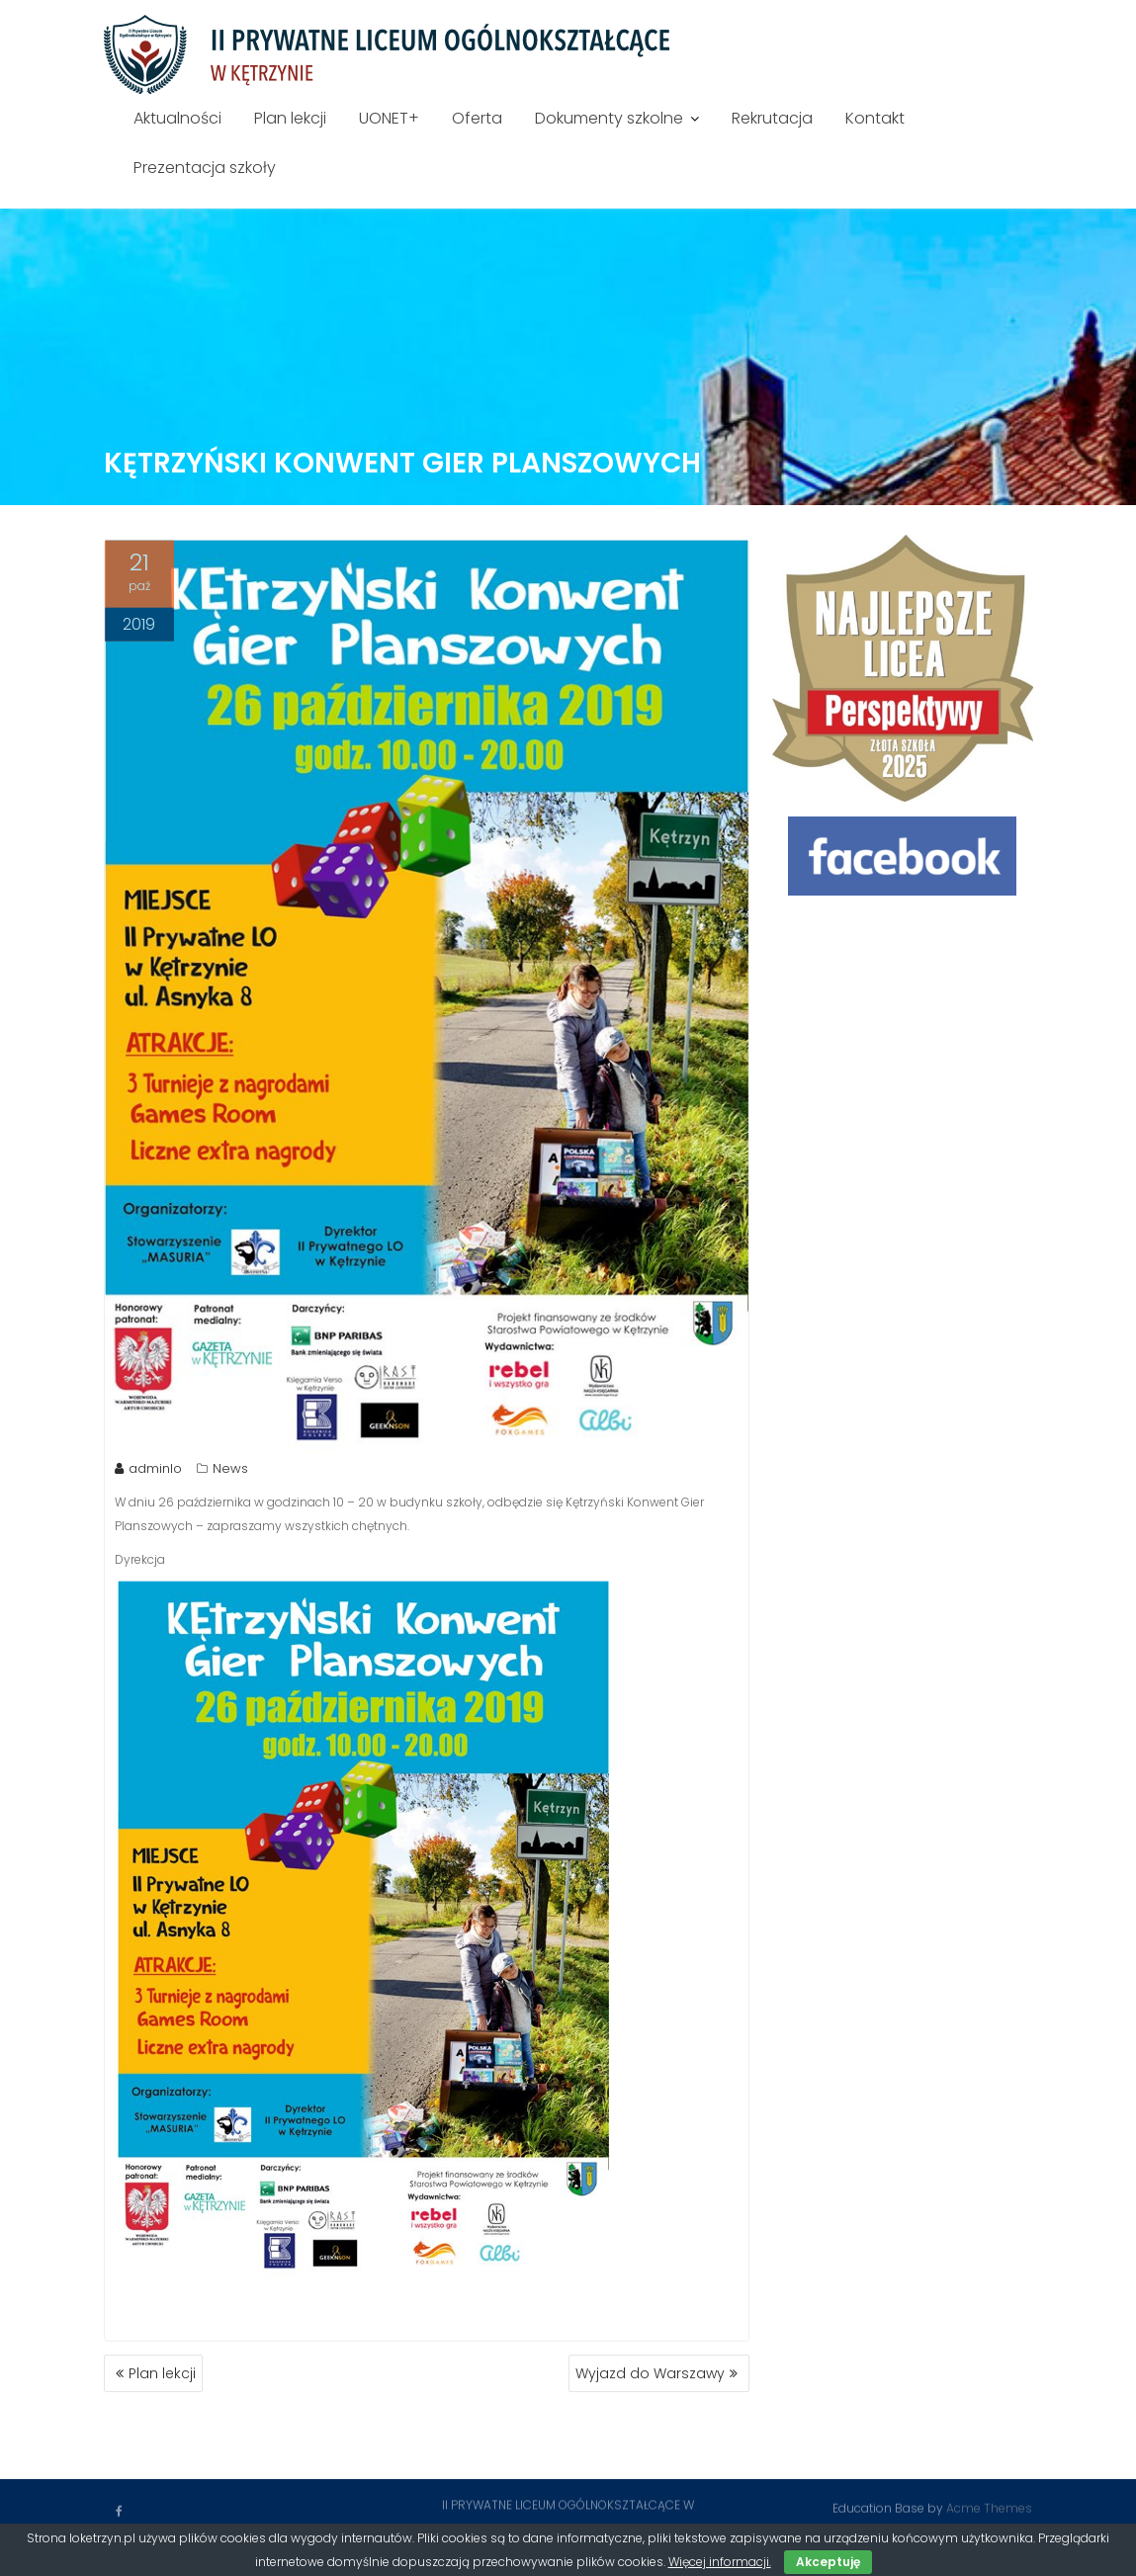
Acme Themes (989, 2507)
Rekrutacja (772, 118)
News (230, 1469)
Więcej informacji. (719, 2561)
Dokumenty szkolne (609, 118)
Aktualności (177, 118)
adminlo (148, 1469)
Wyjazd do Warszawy (650, 2373)
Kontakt (875, 118)
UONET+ (389, 118)
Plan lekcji (290, 118)
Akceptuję (828, 2561)
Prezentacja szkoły (204, 167)
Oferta (477, 118)
